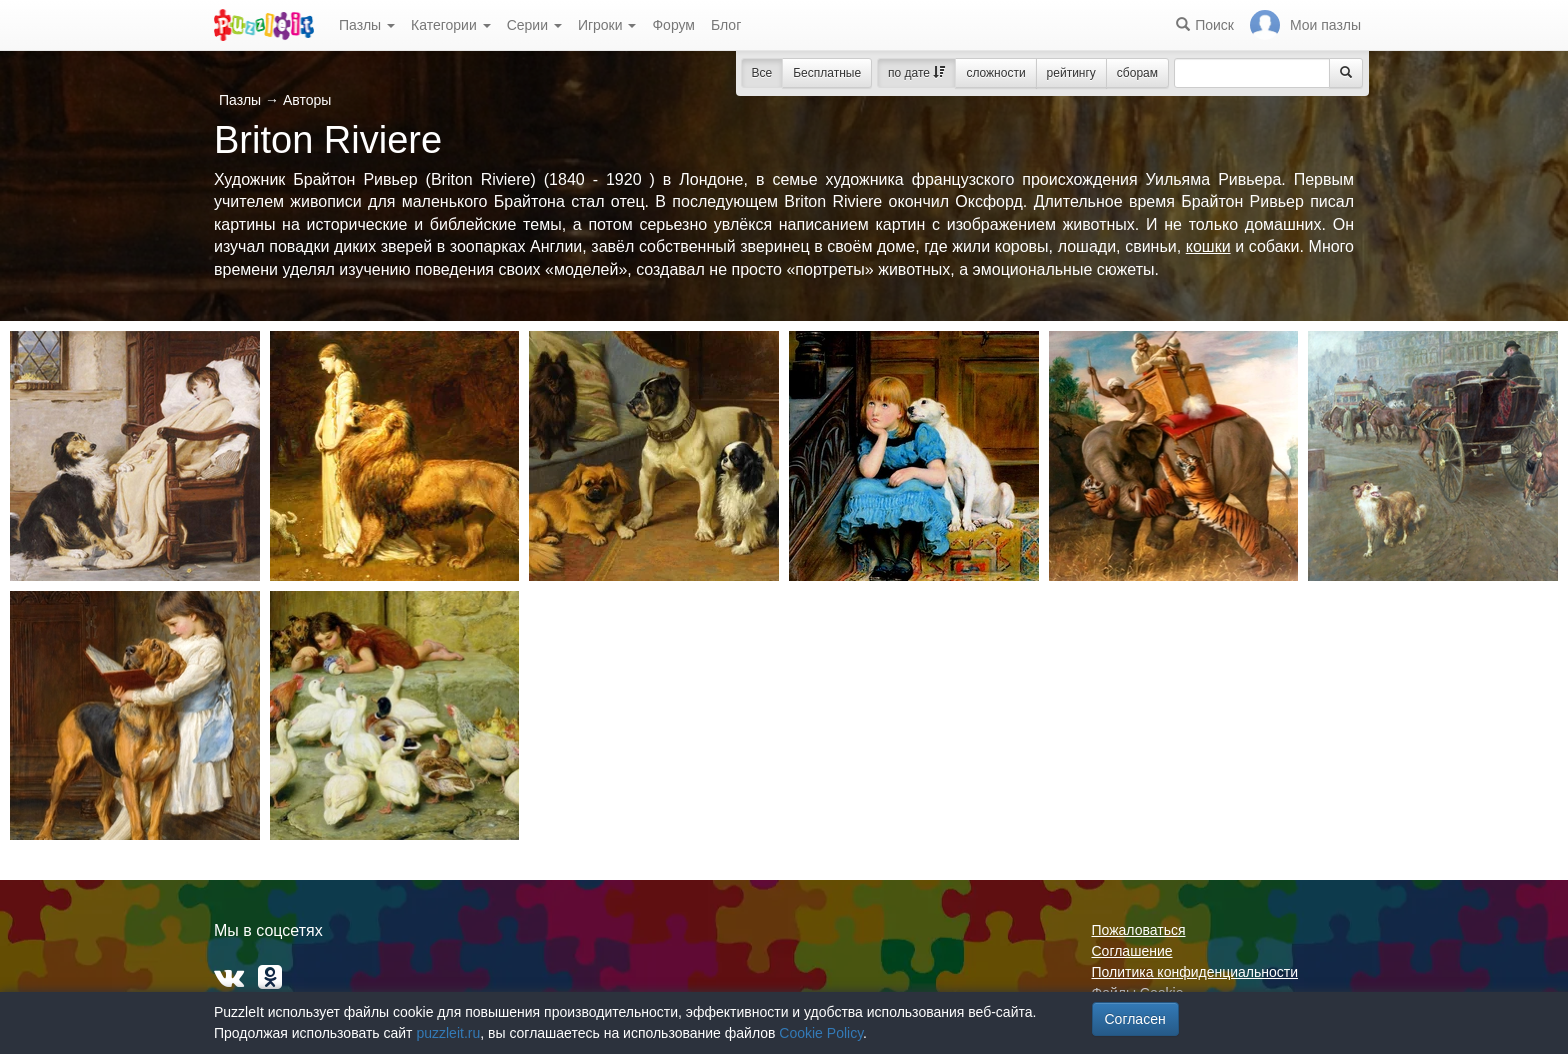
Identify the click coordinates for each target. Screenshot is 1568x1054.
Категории (451, 25)
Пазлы (367, 25)
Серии (534, 25)
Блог (726, 25)
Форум (673, 25)
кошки (1208, 246)
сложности (995, 73)
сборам (1137, 73)
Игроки (607, 25)
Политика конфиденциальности (1195, 972)
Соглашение (1132, 951)
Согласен (1135, 1019)
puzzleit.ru (448, 1033)
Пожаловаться (1139, 930)
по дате (916, 73)
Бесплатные (827, 73)
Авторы (307, 100)
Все (762, 73)
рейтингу (1071, 73)
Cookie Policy (821, 1033)
